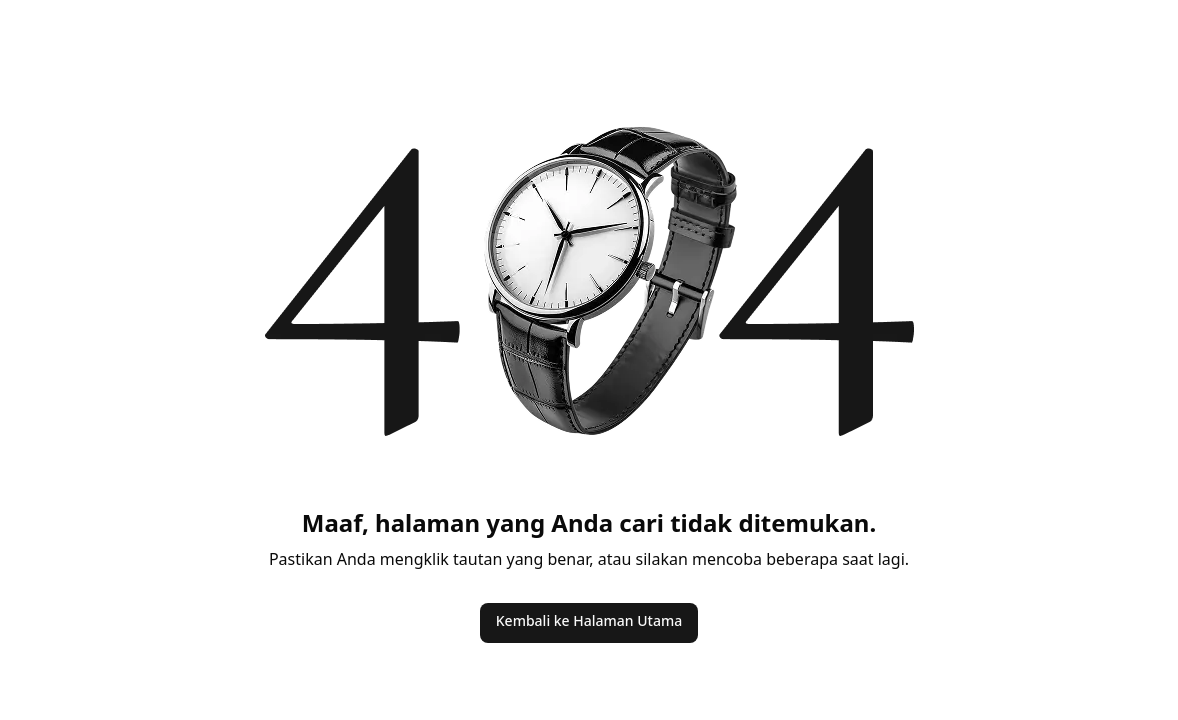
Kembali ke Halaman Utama (589, 620)
